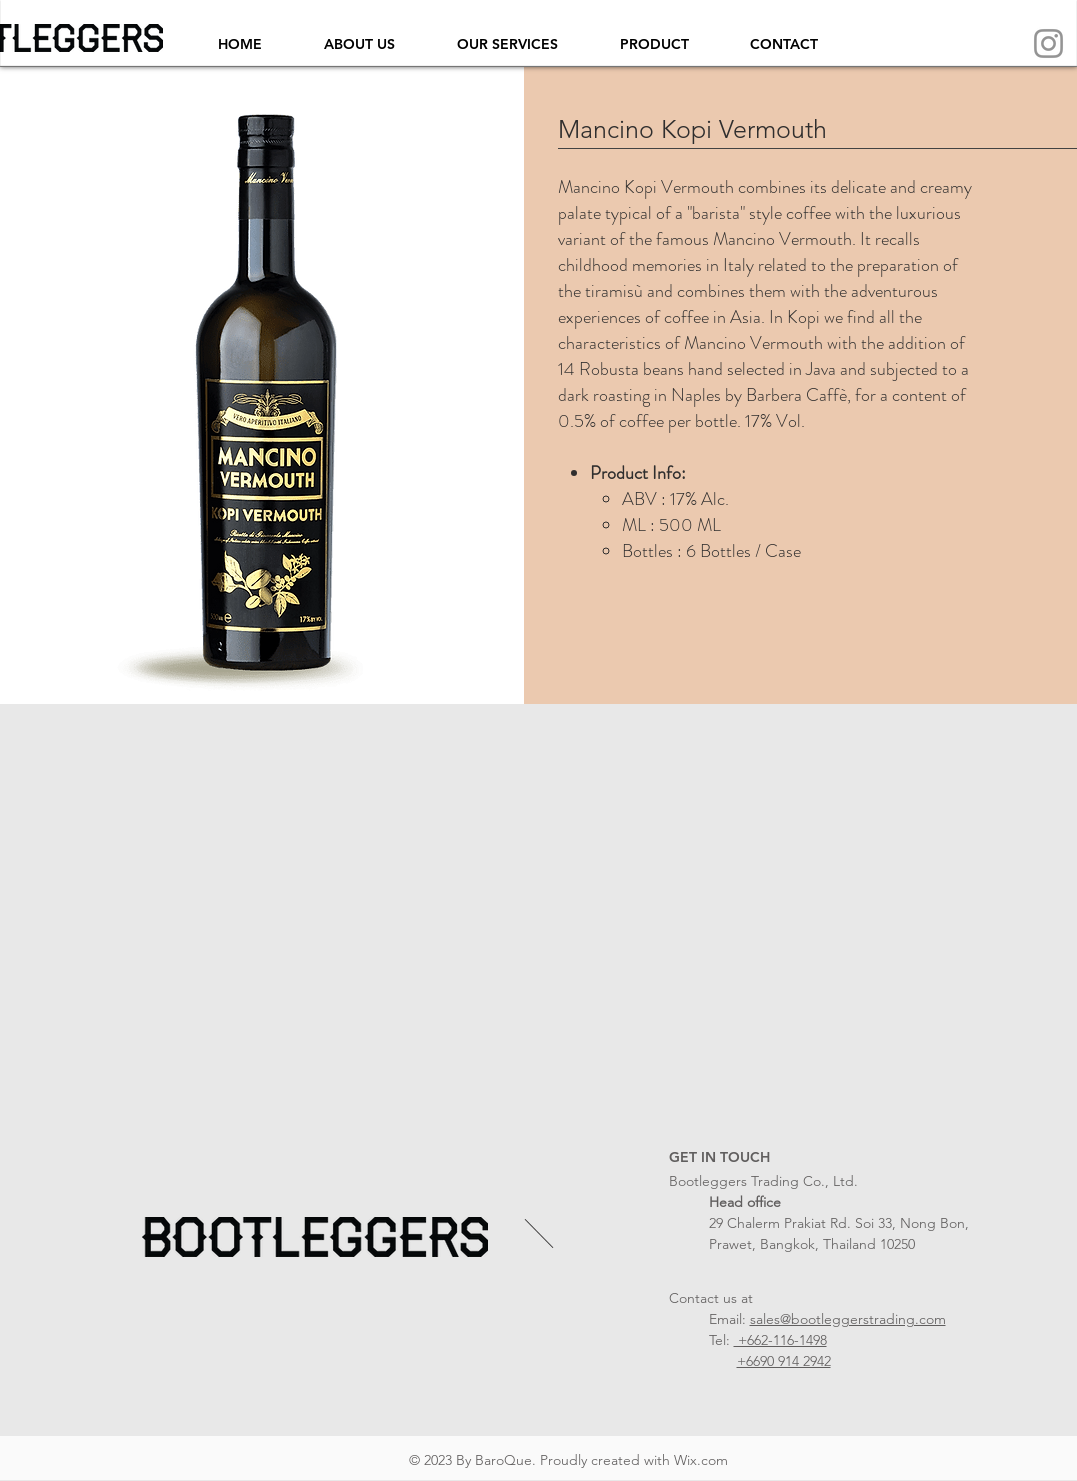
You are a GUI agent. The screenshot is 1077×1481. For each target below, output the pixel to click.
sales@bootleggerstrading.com (848, 1319)
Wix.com (701, 1460)
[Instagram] (1048, 43)
